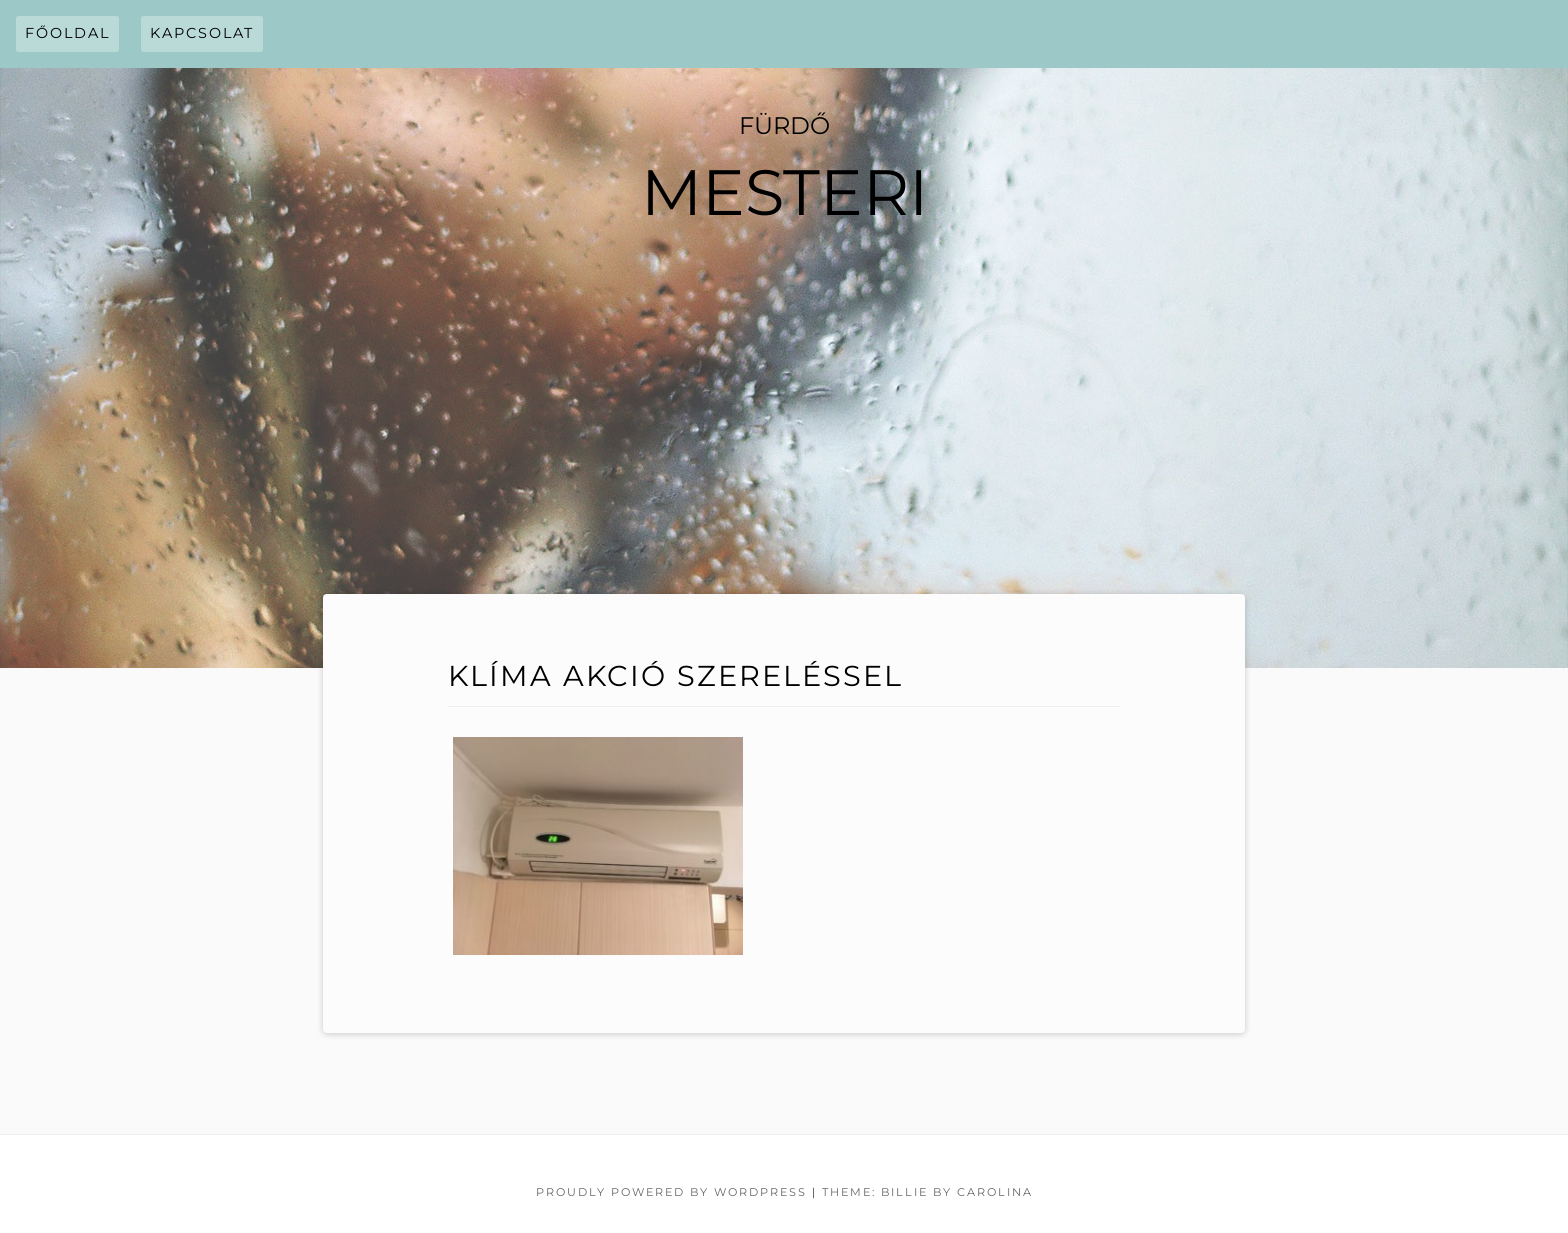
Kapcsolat (202, 33)
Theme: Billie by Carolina (927, 1192)
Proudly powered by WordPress (671, 1192)
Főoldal (67, 33)
